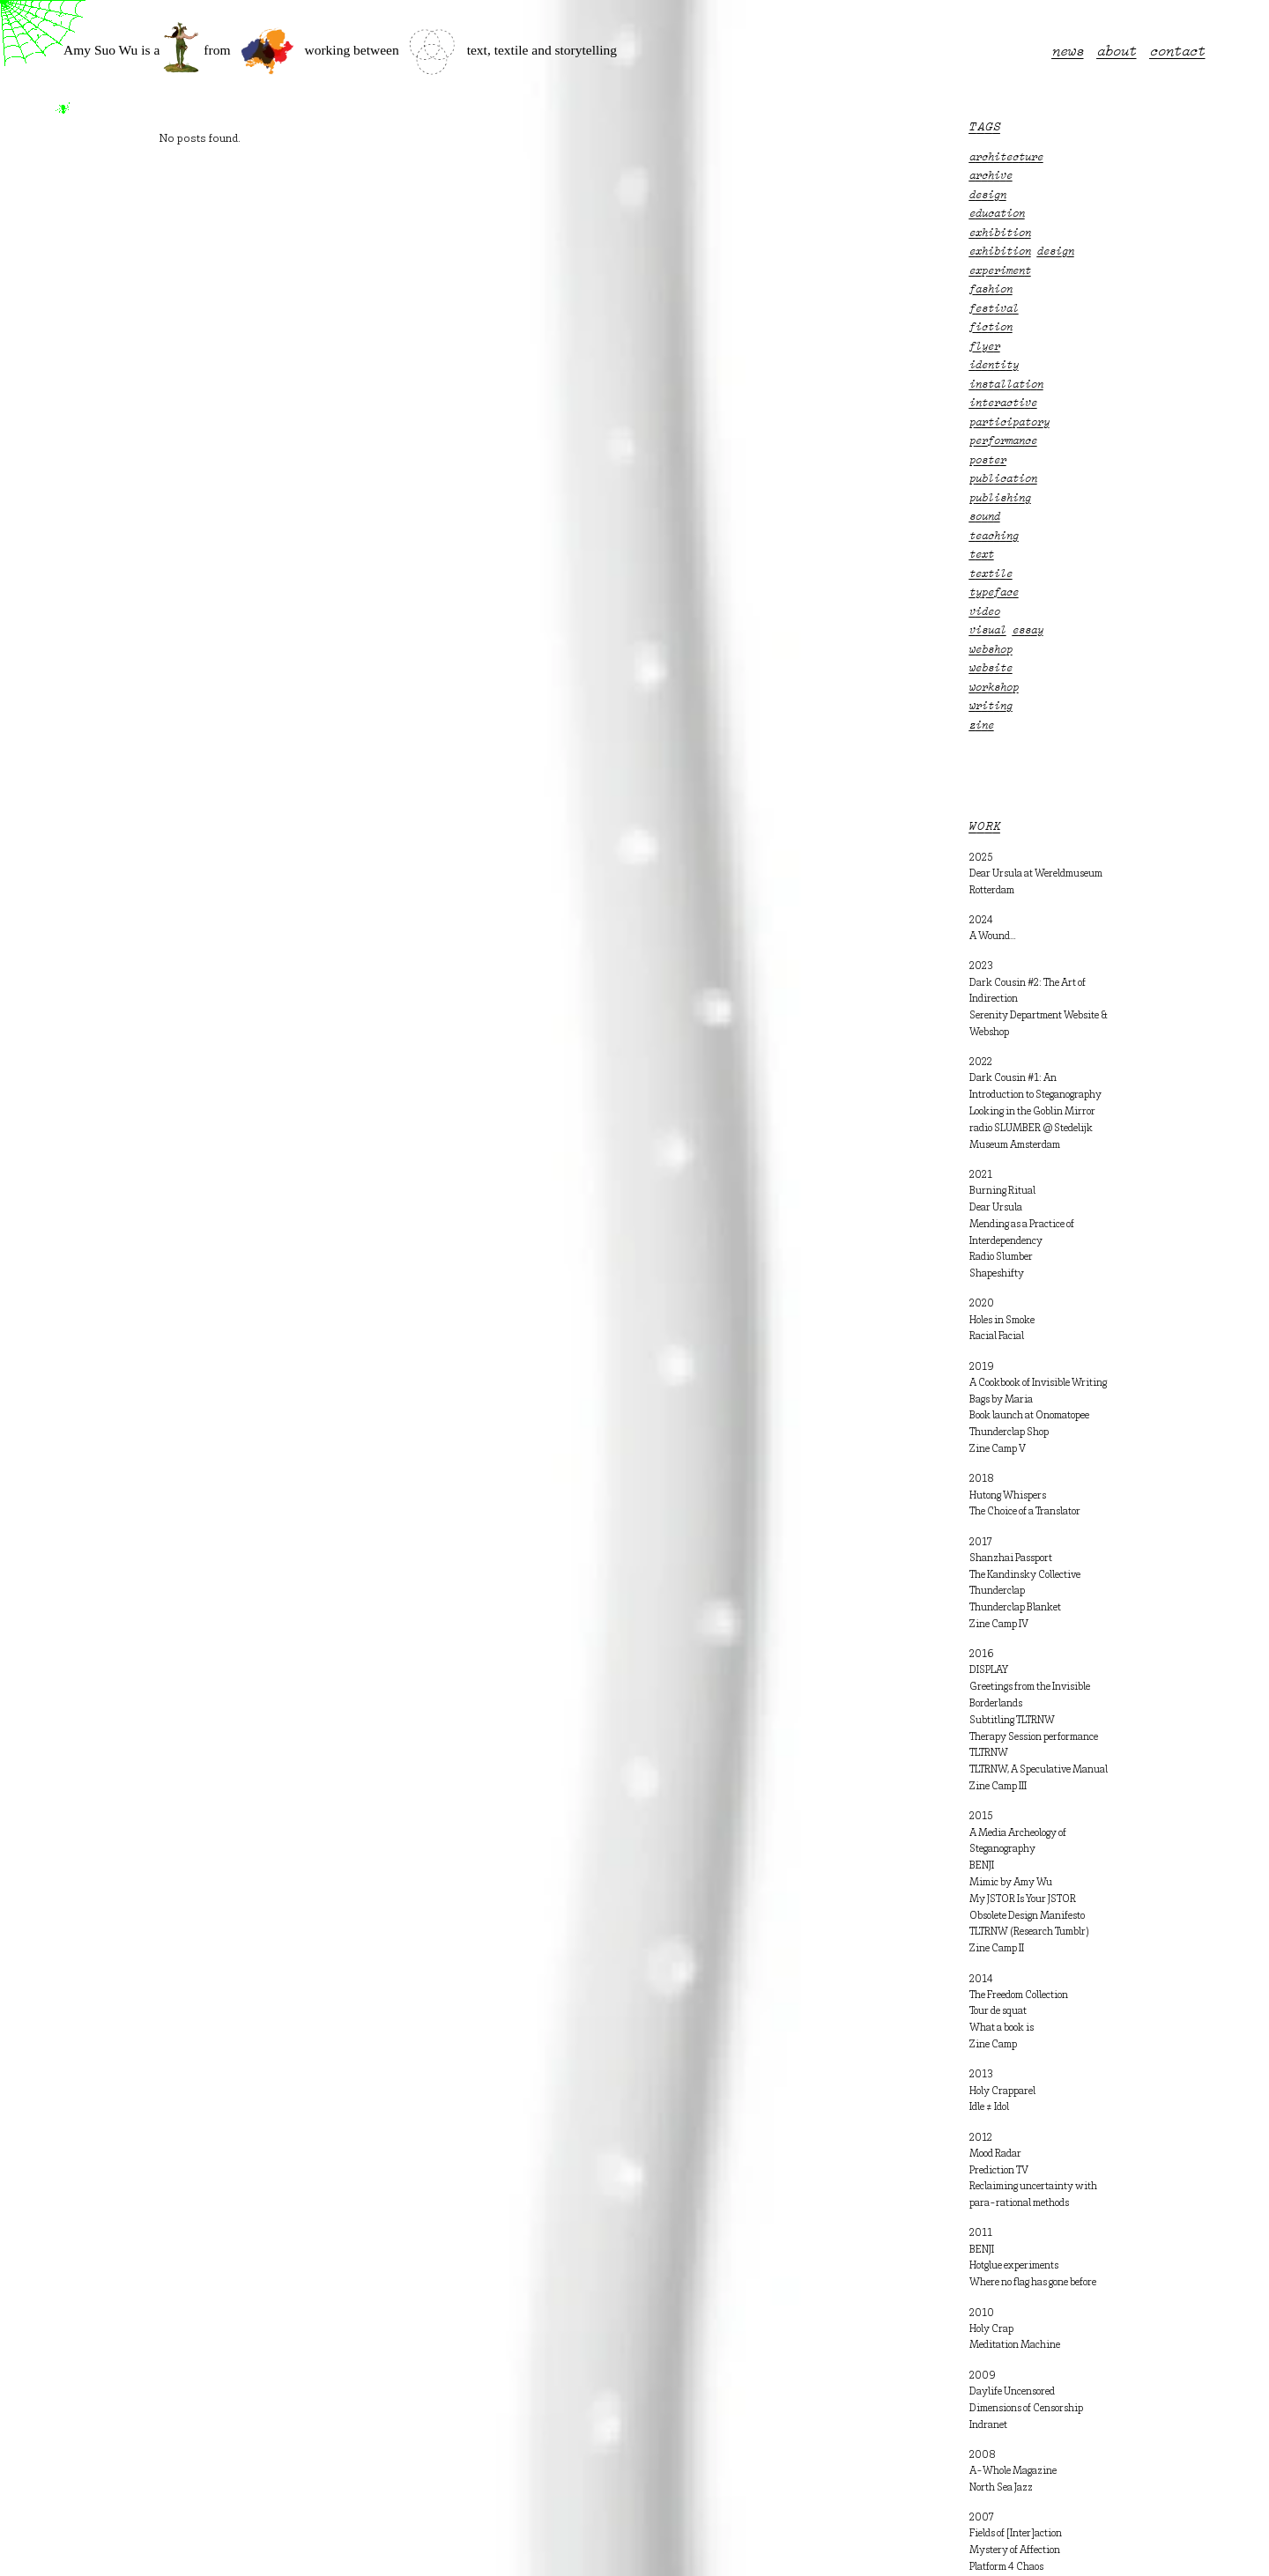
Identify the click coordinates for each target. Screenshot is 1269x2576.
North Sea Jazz (1001, 2488)
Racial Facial (996, 1336)
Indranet (988, 2425)
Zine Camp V (997, 1449)
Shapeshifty (996, 1274)
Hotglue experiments (1013, 2266)
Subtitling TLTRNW (1012, 1720)
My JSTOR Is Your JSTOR (1022, 1899)
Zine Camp (993, 2044)
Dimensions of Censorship (1026, 2408)
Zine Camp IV (998, 1624)
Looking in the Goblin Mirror (1032, 1112)
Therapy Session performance (1033, 1737)
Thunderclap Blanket (1015, 1608)
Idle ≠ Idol (989, 2107)
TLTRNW (988, 1753)
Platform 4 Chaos (1006, 2567)
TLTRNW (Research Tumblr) (1029, 1932)
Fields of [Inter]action (1015, 2533)
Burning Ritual (1002, 1191)
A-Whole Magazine (1013, 2471)
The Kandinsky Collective (1024, 1575)
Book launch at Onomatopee (1029, 1415)
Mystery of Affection (1014, 2550)
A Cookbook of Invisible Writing (1038, 1383)
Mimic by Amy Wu (1010, 1882)
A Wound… (992, 936)
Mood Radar (995, 2154)
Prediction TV (998, 2170)
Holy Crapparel (1002, 2091)
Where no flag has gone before (1032, 2282)
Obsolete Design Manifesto (1027, 1916)
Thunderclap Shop (1009, 1432)
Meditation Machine (1014, 2345)
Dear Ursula (995, 1208)
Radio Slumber (1001, 1257)
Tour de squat (998, 2011)
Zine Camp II (996, 1948)
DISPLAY (988, 1670)
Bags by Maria (1001, 1400)
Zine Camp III (998, 1786)
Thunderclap (997, 1591)
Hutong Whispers (1007, 1496)
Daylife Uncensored (1012, 2392)
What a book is (1001, 2028)
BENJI (981, 1866)
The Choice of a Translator (1024, 1511)
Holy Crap (991, 2329)
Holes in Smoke (1002, 1320)
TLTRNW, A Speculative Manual (1038, 1770)
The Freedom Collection (1018, 1995)
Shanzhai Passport (1010, 1558)
